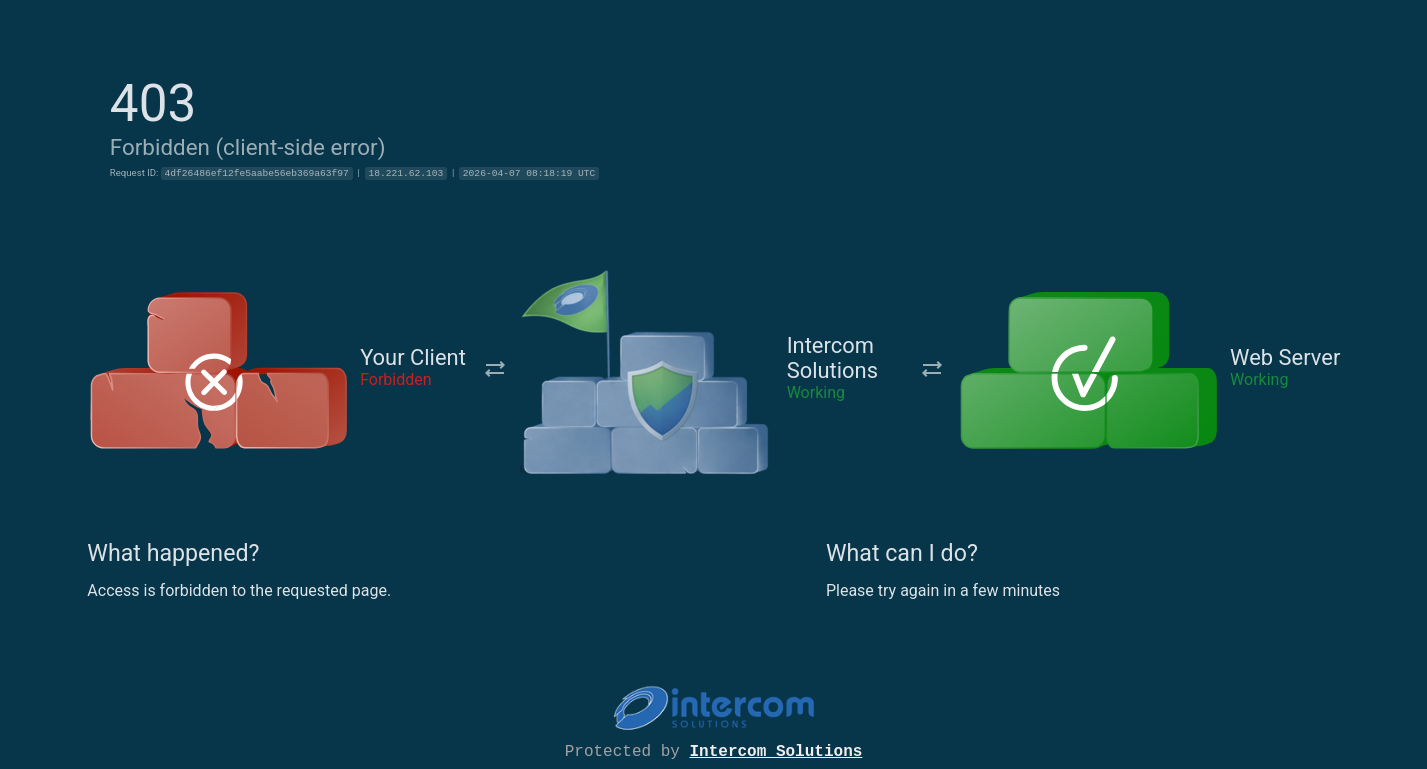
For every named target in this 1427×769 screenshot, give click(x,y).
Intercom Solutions (776, 750)
